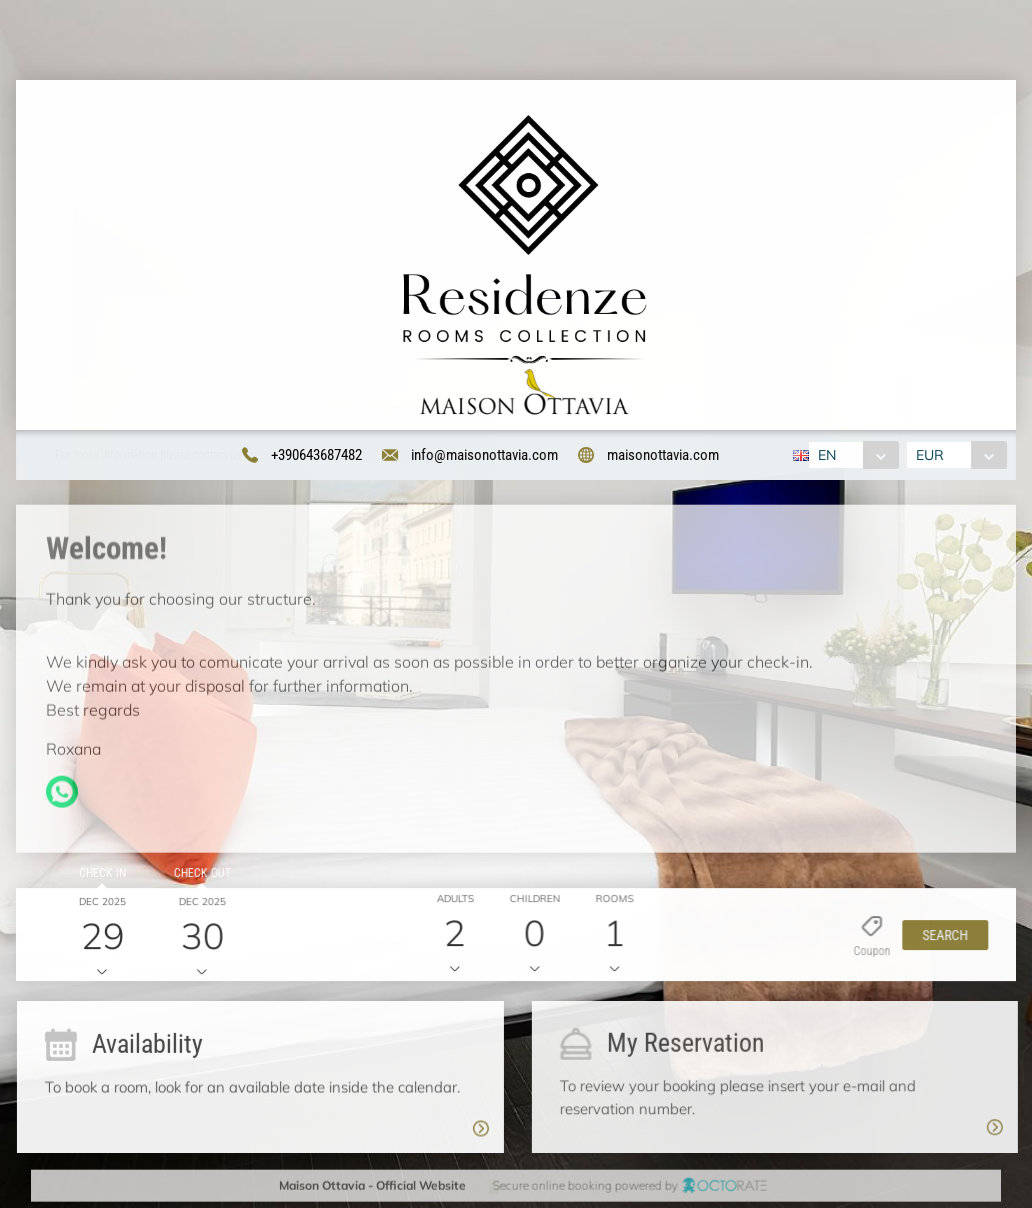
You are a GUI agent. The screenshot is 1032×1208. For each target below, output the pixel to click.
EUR (933, 456)
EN (824, 456)
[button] (939, 939)
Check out (197, 877)
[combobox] (850, 456)
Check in (98, 877)
